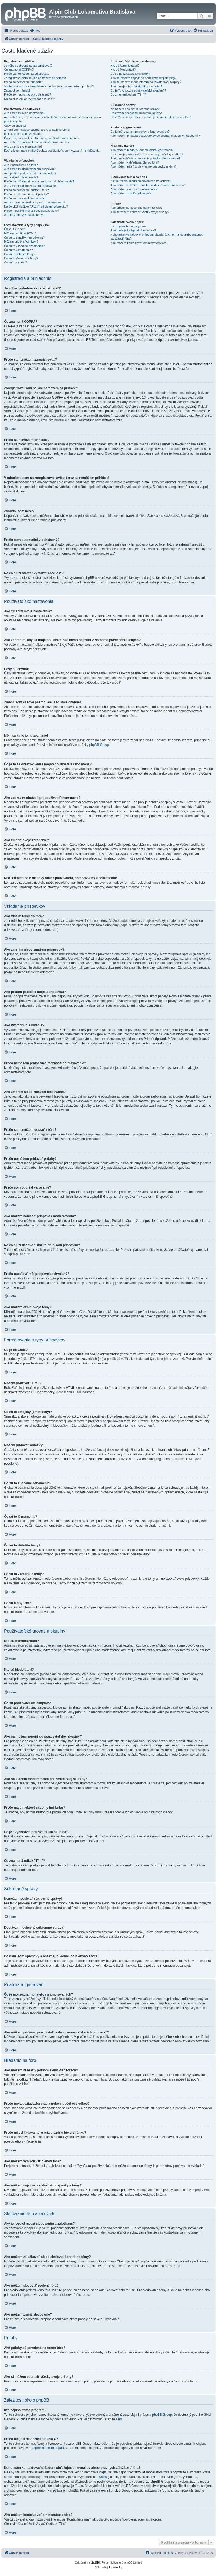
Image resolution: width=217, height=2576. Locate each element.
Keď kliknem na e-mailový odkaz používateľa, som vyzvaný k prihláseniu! (52, 150)
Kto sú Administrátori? (125, 65)
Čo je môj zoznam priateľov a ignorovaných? (140, 131)
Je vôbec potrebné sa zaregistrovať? (28, 65)
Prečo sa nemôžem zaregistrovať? (26, 73)
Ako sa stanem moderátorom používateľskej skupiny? (146, 82)
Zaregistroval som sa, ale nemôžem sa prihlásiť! (35, 78)
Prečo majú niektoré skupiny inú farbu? (136, 86)
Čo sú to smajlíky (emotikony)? (24, 237)
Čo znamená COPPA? (19, 69)
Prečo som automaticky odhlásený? (27, 94)
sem (119, 2419)
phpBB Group (99, 745)
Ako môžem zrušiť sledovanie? (131, 193)
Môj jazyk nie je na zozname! (23, 133)
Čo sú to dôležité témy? (19, 254)
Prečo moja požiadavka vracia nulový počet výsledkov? (147, 154)
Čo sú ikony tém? (15, 262)
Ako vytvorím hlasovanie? (21, 177)
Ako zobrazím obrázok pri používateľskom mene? (36, 142)
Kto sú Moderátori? (123, 69)
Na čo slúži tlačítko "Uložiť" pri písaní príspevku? (36, 206)
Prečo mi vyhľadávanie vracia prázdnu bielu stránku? (145, 158)
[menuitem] (35, 30)
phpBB (95, 2562)
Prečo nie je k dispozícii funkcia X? (133, 230)
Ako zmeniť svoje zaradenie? (23, 146)
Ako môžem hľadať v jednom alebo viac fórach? (142, 150)
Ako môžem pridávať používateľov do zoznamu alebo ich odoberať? (155, 135)
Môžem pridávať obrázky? (21, 241)
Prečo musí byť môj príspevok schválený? (31, 210)
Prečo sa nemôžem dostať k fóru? (26, 189)
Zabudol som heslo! (17, 90)
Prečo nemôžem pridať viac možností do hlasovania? (39, 181)
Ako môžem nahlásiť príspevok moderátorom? (34, 202)
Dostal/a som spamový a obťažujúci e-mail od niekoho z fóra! (151, 117)
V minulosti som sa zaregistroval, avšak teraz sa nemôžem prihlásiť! (49, 86)
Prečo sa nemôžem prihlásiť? (23, 82)
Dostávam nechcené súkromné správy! (136, 113)
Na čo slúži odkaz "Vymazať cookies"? (29, 98)
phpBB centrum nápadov (49, 2448)
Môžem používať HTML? (20, 233)
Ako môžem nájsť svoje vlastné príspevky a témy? (143, 166)
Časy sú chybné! (15, 125)
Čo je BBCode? (14, 229)
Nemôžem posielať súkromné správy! (135, 108)
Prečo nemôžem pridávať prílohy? (26, 194)
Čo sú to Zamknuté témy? (21, 258)
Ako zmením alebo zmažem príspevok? (30, 169)
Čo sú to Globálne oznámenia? (24, 245)
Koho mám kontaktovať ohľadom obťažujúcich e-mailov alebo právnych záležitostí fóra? (157, 236)
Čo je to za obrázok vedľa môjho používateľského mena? (41, 138)
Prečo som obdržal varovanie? (24, 198)
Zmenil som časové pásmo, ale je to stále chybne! (37, 129)
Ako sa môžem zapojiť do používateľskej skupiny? (143, 78)
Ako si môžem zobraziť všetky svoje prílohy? (140, 212)
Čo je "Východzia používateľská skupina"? (138, 90)
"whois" (103, 2477)
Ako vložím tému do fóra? (21, 164)
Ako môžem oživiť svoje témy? (24, 214)
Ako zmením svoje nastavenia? (24, 113)
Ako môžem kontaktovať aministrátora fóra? (139, 242)
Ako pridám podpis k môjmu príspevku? (30, 173)
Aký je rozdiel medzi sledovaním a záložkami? (141, 180)
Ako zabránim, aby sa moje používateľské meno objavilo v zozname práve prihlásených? (53, 119)
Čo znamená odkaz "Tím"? (128, 94)
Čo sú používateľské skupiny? (130, 73)
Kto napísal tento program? (128, 226)
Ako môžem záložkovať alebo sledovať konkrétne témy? (148, 185)
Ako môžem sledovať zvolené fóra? (134, 189)
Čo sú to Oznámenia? (18, 250)
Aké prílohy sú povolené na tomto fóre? (136, 207)
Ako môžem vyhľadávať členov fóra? (135, 162)
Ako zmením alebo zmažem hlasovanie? (30, 185)
